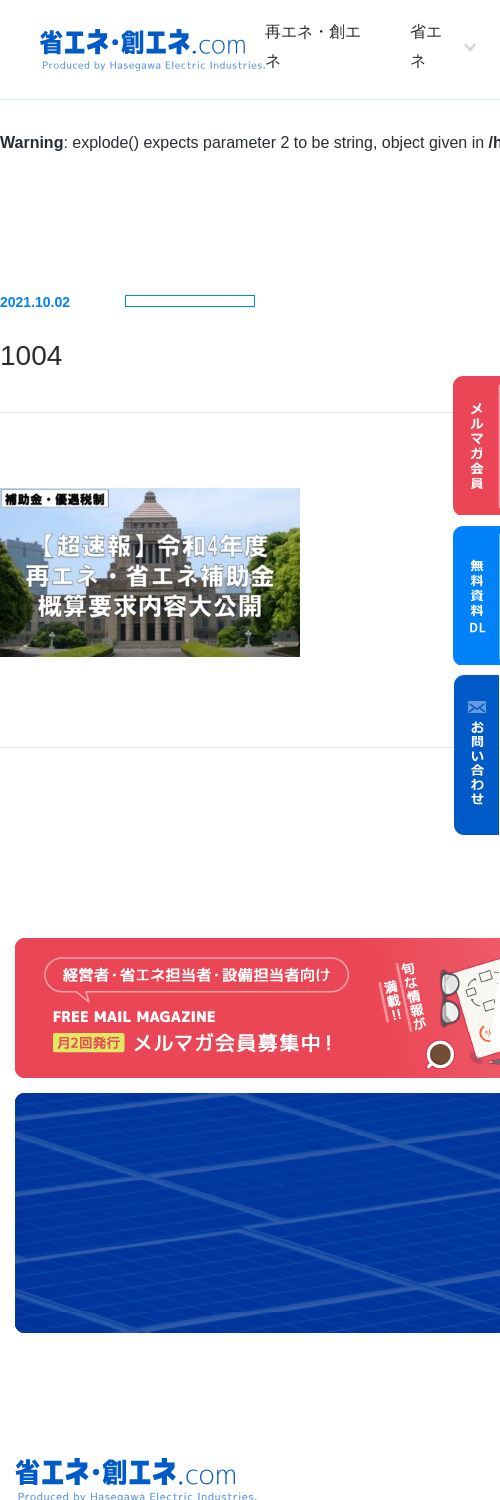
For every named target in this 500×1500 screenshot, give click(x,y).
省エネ (426, 46)
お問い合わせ (477, 755)
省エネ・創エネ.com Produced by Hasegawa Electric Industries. (152, 50)
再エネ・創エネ (313, 46)
